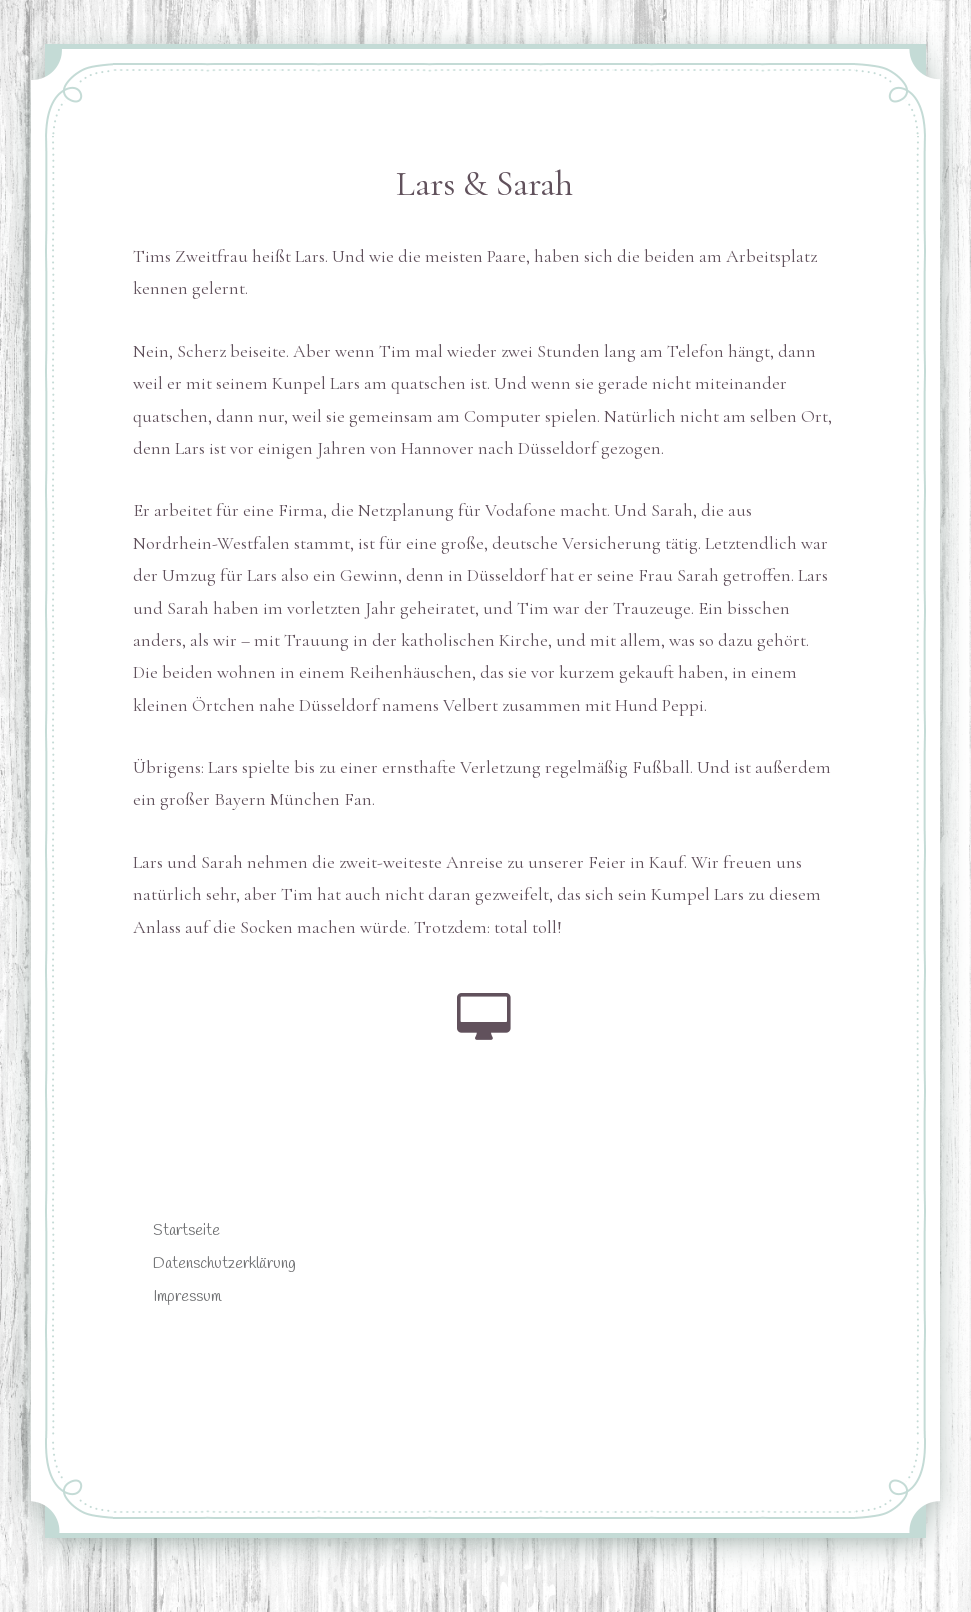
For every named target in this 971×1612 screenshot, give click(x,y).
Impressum (187, 1296)
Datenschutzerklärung (224, 1263)
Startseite (186, 1230)
